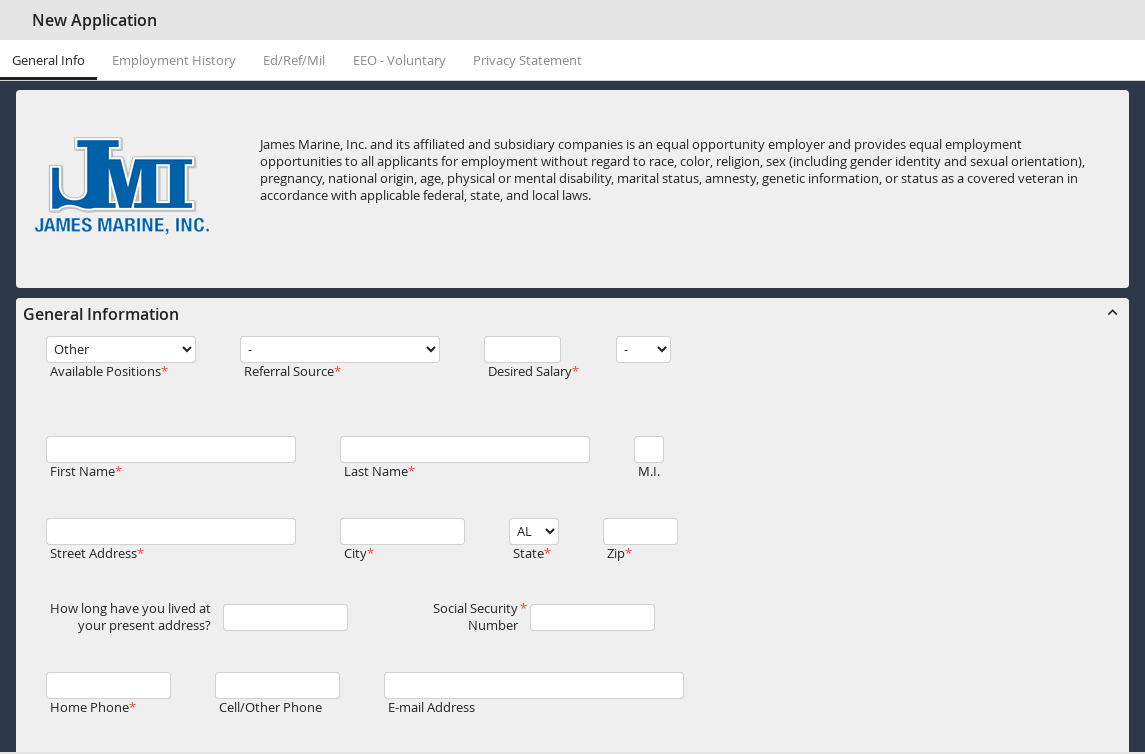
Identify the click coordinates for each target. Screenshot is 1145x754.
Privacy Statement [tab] (527, 60)
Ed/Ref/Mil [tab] (294, 60)
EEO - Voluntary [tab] (399, 60)
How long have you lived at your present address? (130, 617)
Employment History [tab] (174, 60)
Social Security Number (475, 617)
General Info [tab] (48, 60)
